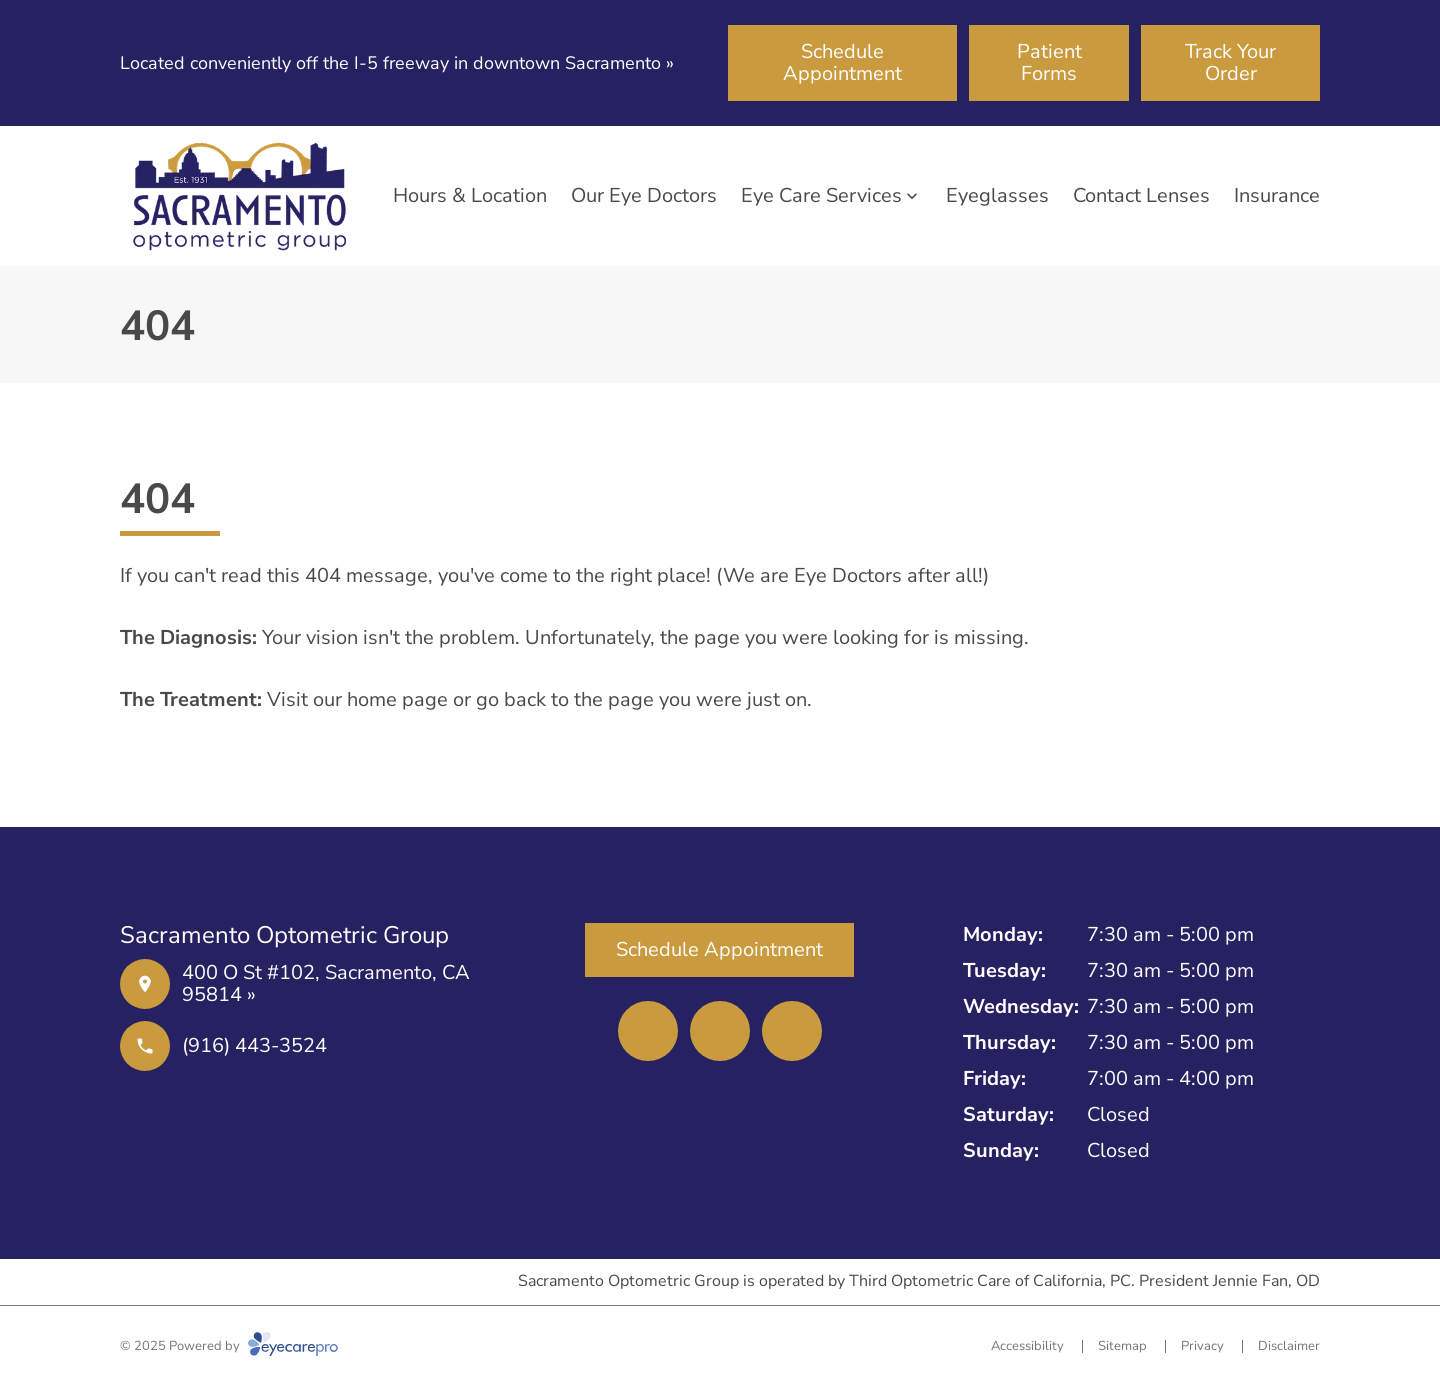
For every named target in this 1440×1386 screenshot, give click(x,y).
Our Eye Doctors (644, 195)
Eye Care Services (821, 195)
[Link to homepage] (240, 196)
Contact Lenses (1141, 195)
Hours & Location (470, 195)
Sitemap (1122, 1346)
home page (397, 699)
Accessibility (1027, 1346)
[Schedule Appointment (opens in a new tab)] (842, 63)
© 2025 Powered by (229, 1346)
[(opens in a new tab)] (648, 1031)
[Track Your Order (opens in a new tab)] (1230, 63)
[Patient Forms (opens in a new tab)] (1049, 63)
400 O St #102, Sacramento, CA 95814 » (326, 983)
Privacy (1202, 1346)
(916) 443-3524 (254, 1045)
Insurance (1277, 195)
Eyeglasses (997, 195)
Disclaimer (1289, 1346)
